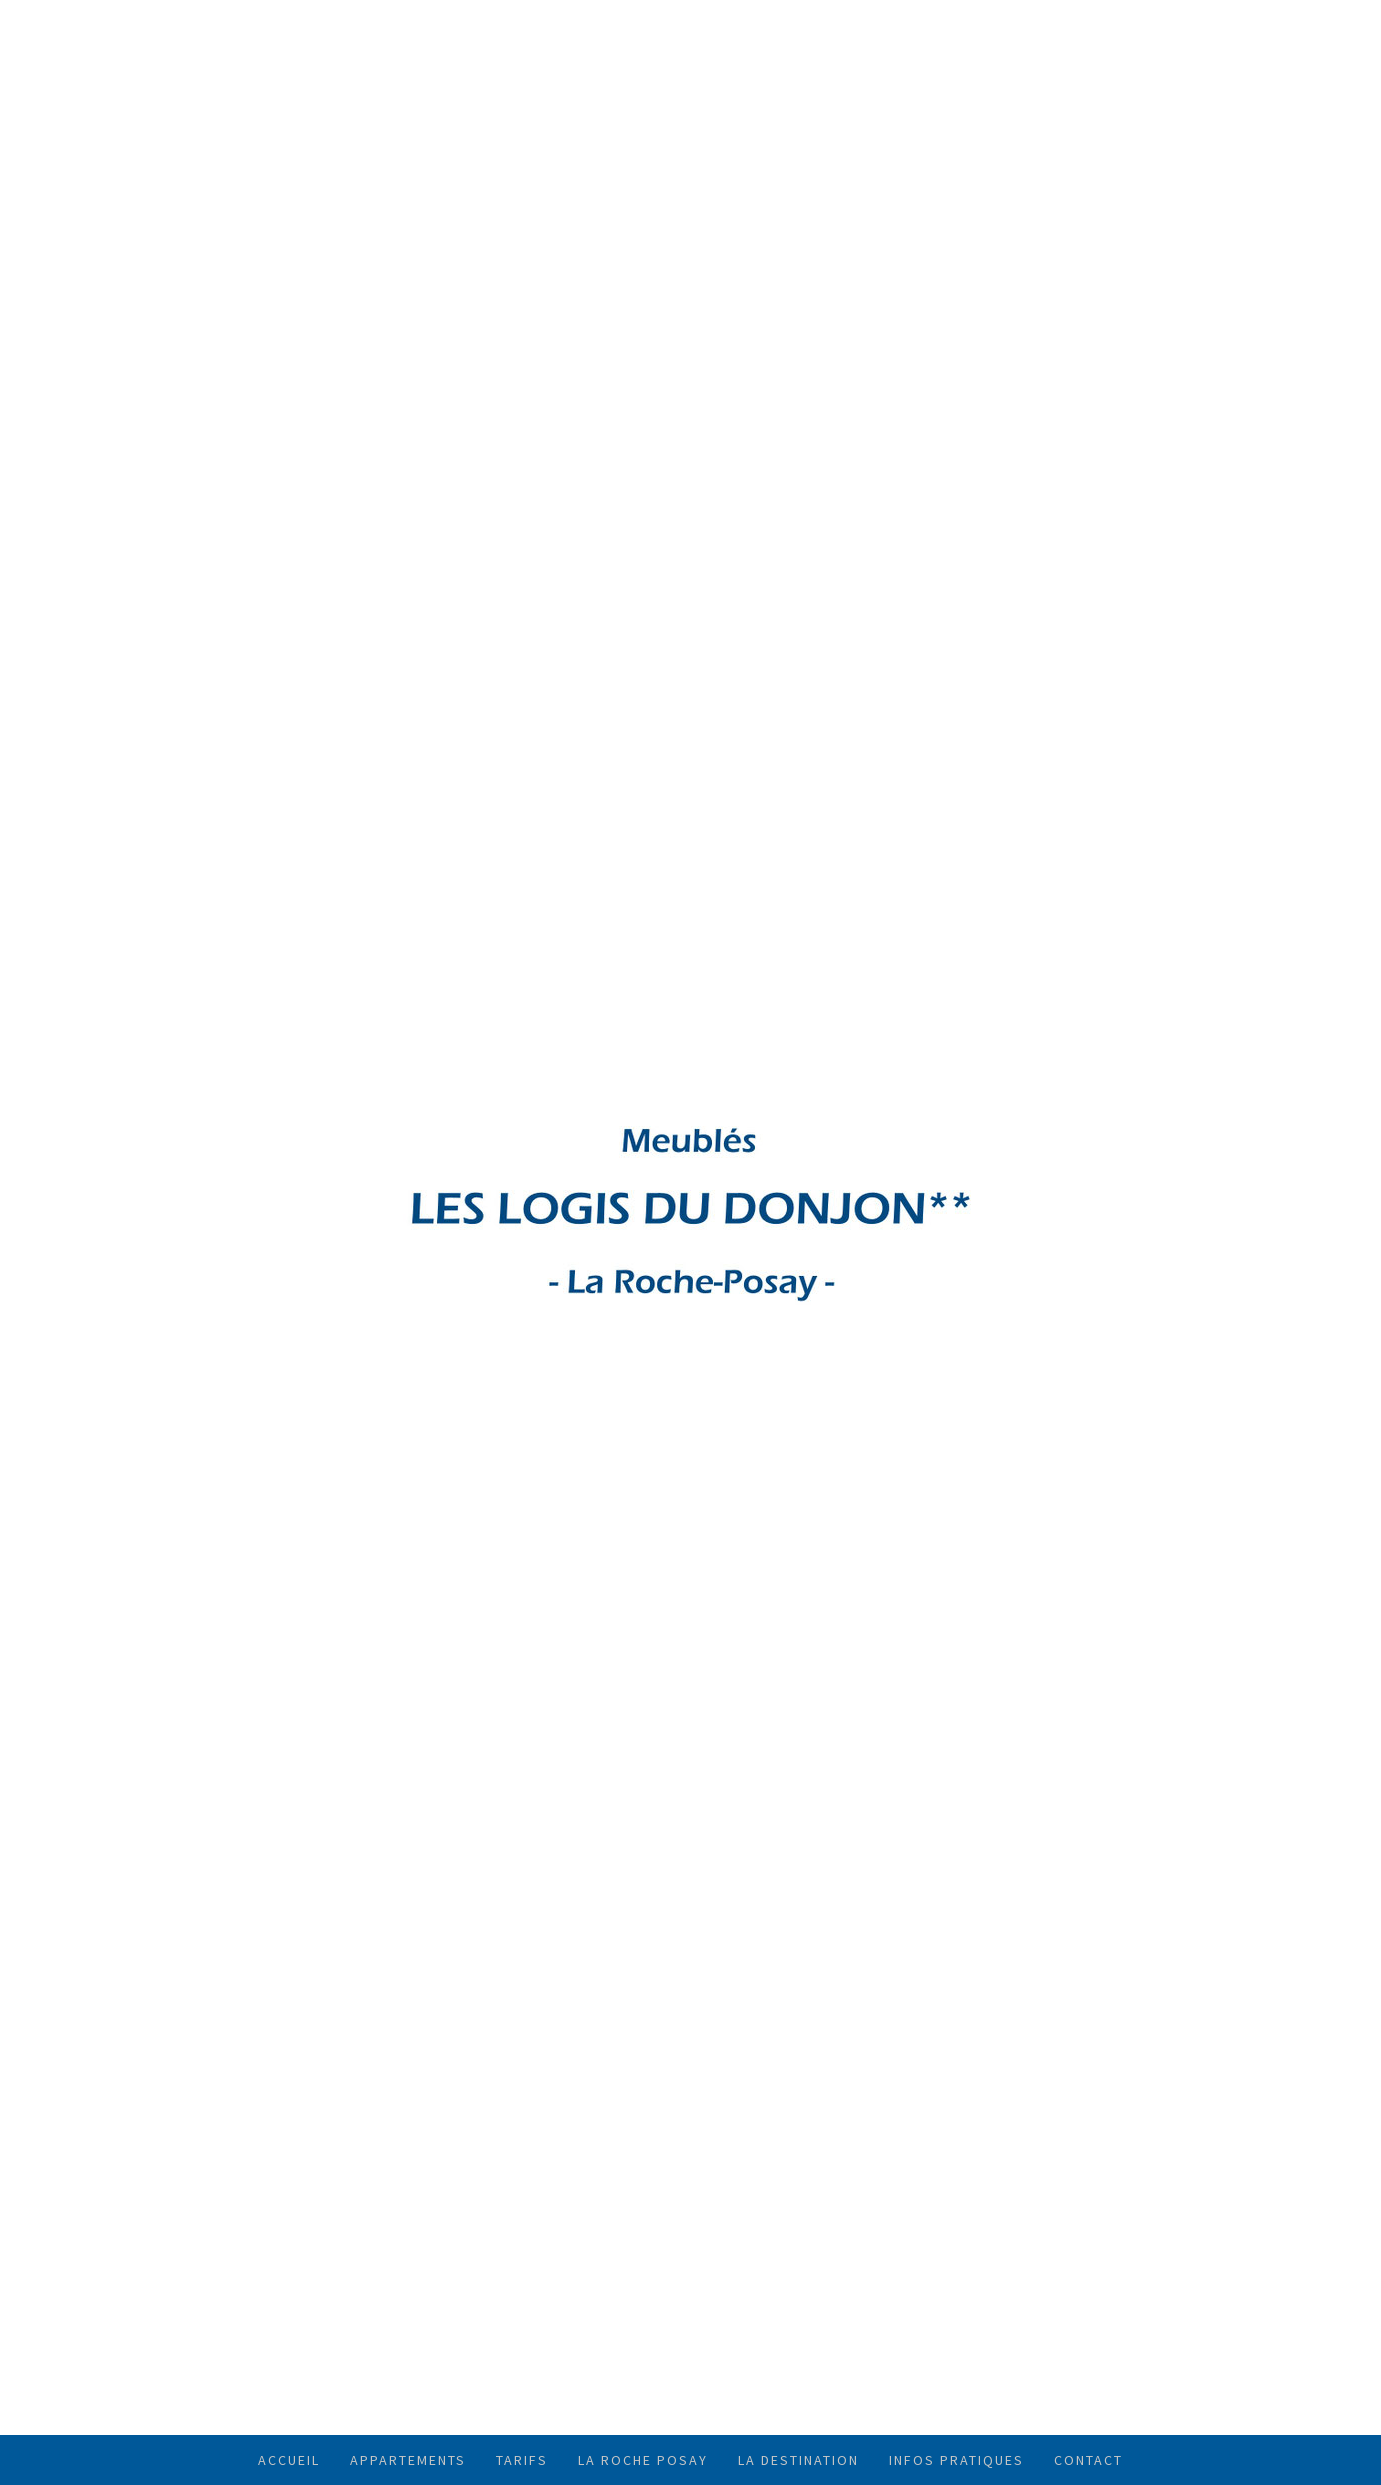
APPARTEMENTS (408, 2460)
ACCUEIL (289, 2460)
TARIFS (522, 2460)
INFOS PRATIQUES (956, 2460)
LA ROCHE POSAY (643, 2460)
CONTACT (1088, 2460)
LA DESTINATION (798, 2460)
